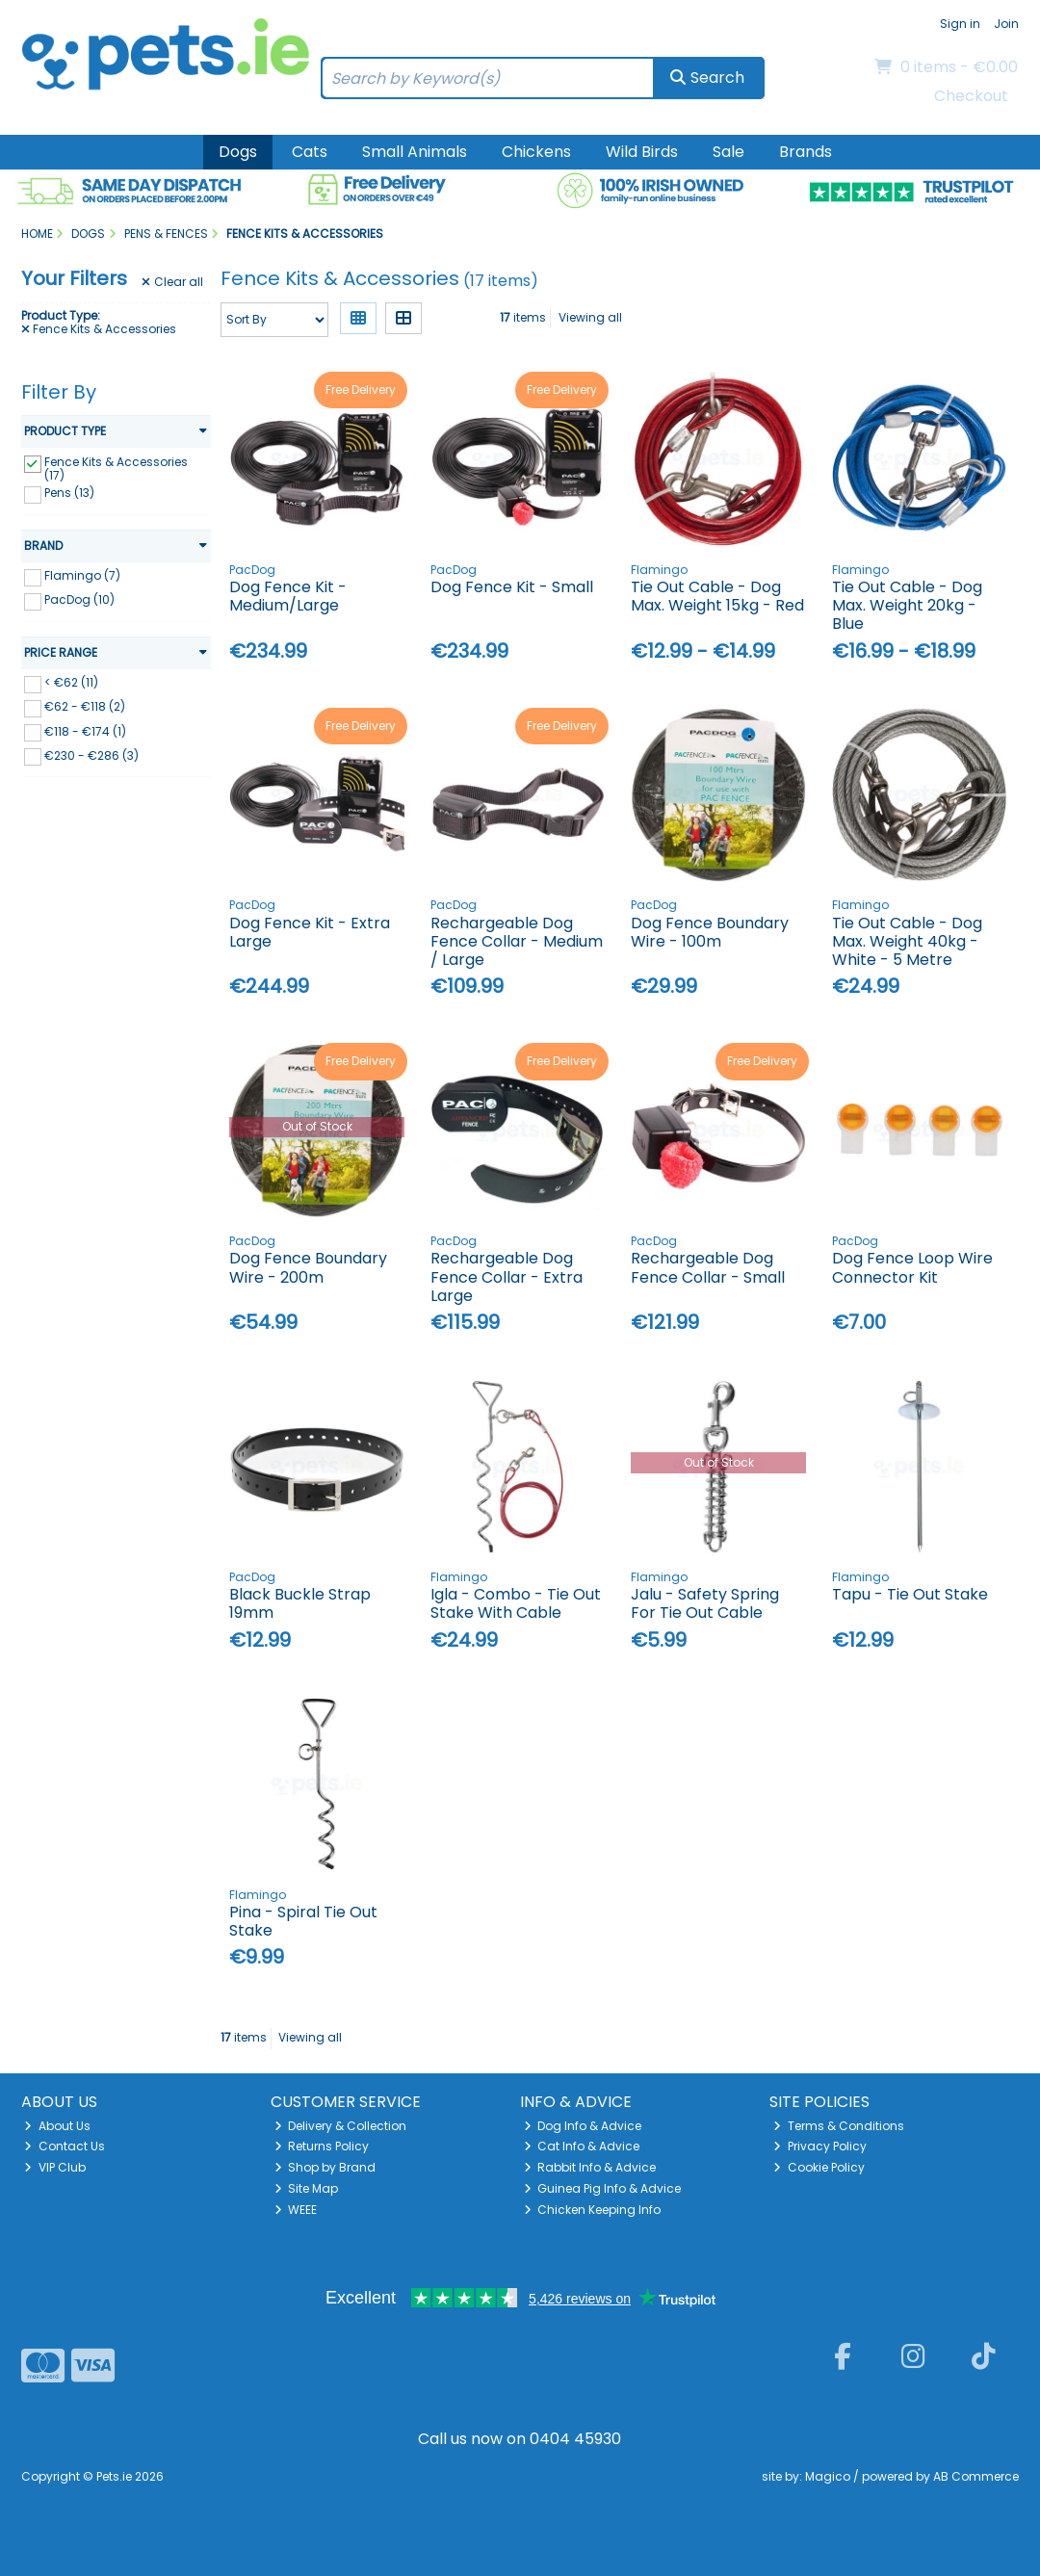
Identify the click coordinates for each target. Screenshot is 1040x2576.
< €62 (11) (71, 682)
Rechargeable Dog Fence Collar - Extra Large (506, 1276)
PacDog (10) (79, 599)
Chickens (536, 152)
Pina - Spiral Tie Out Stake (303, 1921)
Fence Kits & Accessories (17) (116, 468)
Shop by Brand (325, 2167)
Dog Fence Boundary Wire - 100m (710, 932)
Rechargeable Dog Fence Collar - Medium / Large (516, 941)
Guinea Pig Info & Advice (603, 2188)
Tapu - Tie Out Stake (910, 1594)
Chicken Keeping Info (593, 2209)
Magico (827, 2476)
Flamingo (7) (82, 575)
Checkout (971, 96)
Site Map (306, 2188)
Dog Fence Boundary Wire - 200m (308, 1267)
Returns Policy (322, 2146)
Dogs (238, 152)
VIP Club (55, 2167)
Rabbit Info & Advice (590, 2167)
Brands (805, 152)
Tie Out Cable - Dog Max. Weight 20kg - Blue (907, 605)
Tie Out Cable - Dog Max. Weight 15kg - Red (717, 596)
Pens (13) (69, 492)
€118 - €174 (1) (85, 730)
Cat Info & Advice (582, 2146)
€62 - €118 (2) (84, 706)
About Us (57, 2126)
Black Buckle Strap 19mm (300, 1603)
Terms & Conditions (838, 2126)
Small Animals (414, 152)
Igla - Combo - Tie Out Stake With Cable (515, 1603)
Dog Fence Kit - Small (511, 587)
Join (1006, 23)
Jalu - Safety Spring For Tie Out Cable (705, 1603)
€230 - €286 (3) (91, 754)
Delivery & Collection (340, 2126)
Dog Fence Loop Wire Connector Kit (912, 1267)
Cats (309, 152)
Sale (728, 152)
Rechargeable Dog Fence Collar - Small (708, 1267)
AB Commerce (976, 2476)
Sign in (960, 23)
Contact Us (64, 2146)
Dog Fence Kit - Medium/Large (288, 596)
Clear (172, 282)
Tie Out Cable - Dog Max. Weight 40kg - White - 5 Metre (907, 941)
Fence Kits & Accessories (99, 329)
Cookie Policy (819, 2167)
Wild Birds (642, 152)
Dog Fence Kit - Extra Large (309, 932)
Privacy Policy (820, 2146)
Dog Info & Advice (583, 2126)
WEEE (296, 2209)
